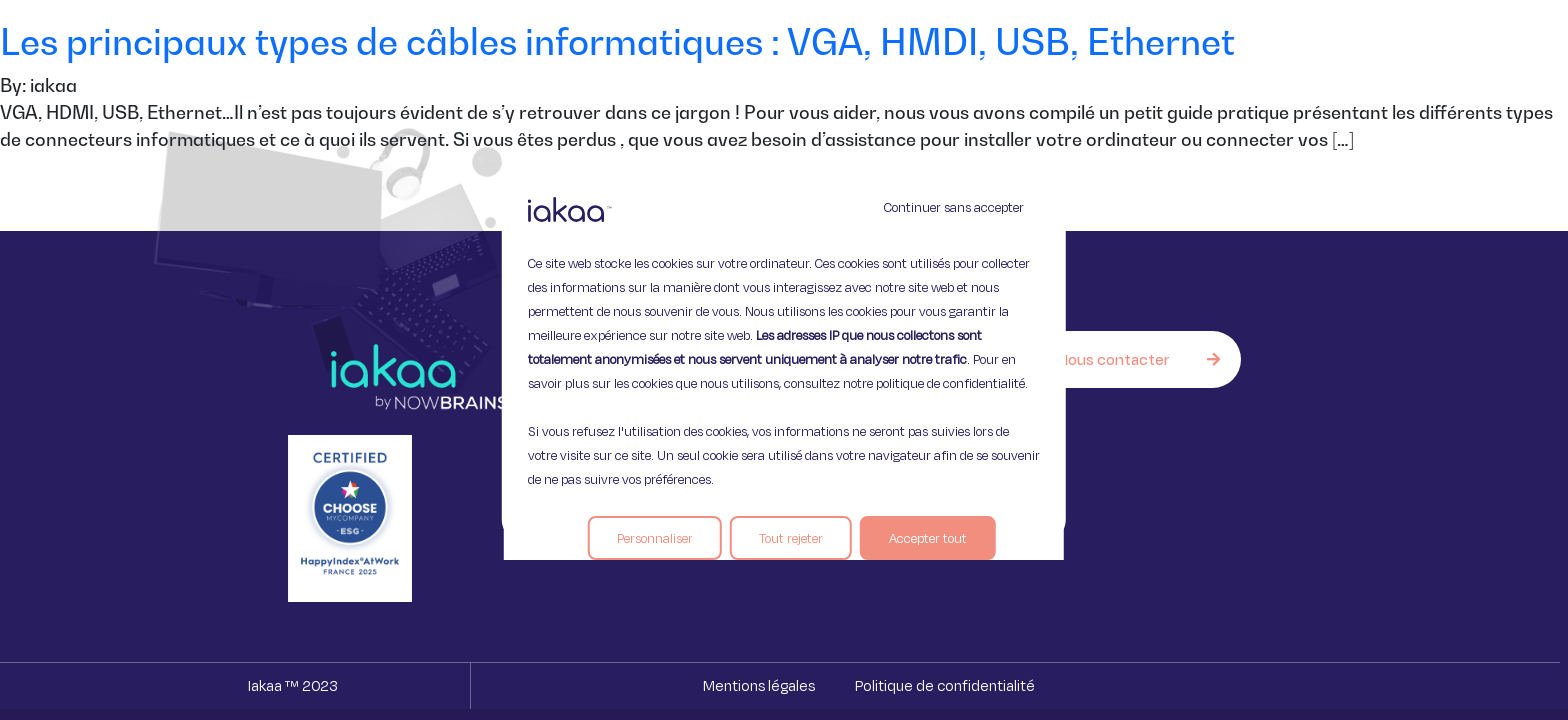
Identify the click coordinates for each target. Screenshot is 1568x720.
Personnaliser (655, 538)
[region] (784, 360)
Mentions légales (759, 685)
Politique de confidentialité (945, 685)
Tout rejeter (791, 538)
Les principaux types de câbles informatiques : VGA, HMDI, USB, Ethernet (617, 41)
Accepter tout (928, 538)
